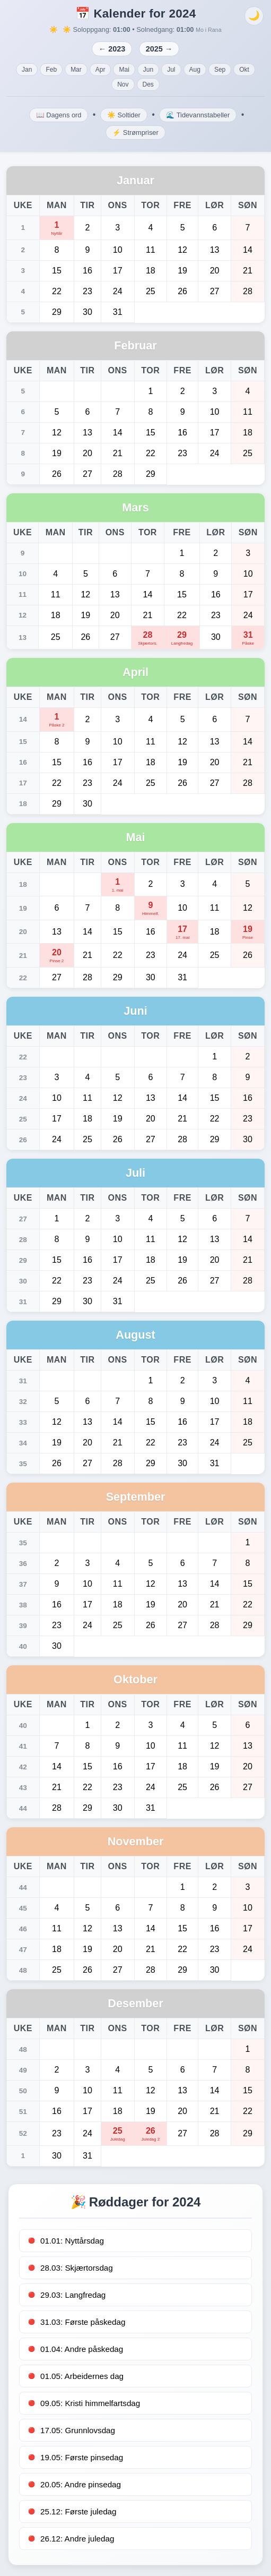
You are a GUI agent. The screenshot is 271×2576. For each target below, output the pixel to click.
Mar (76, 69)
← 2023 (112, 49)
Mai (124, 69)
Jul (171, 69)
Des (148, 84)
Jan (27, 69)
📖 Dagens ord (59, 115)
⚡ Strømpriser (135, 132)
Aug (194, 69)
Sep (219, 69)
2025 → (159, 49)
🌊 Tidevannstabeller (198, 115)
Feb (51, 69)
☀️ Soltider (124, 115)
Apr (100, 69)
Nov (122, 84)
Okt (244, 69)
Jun (148, 69)
